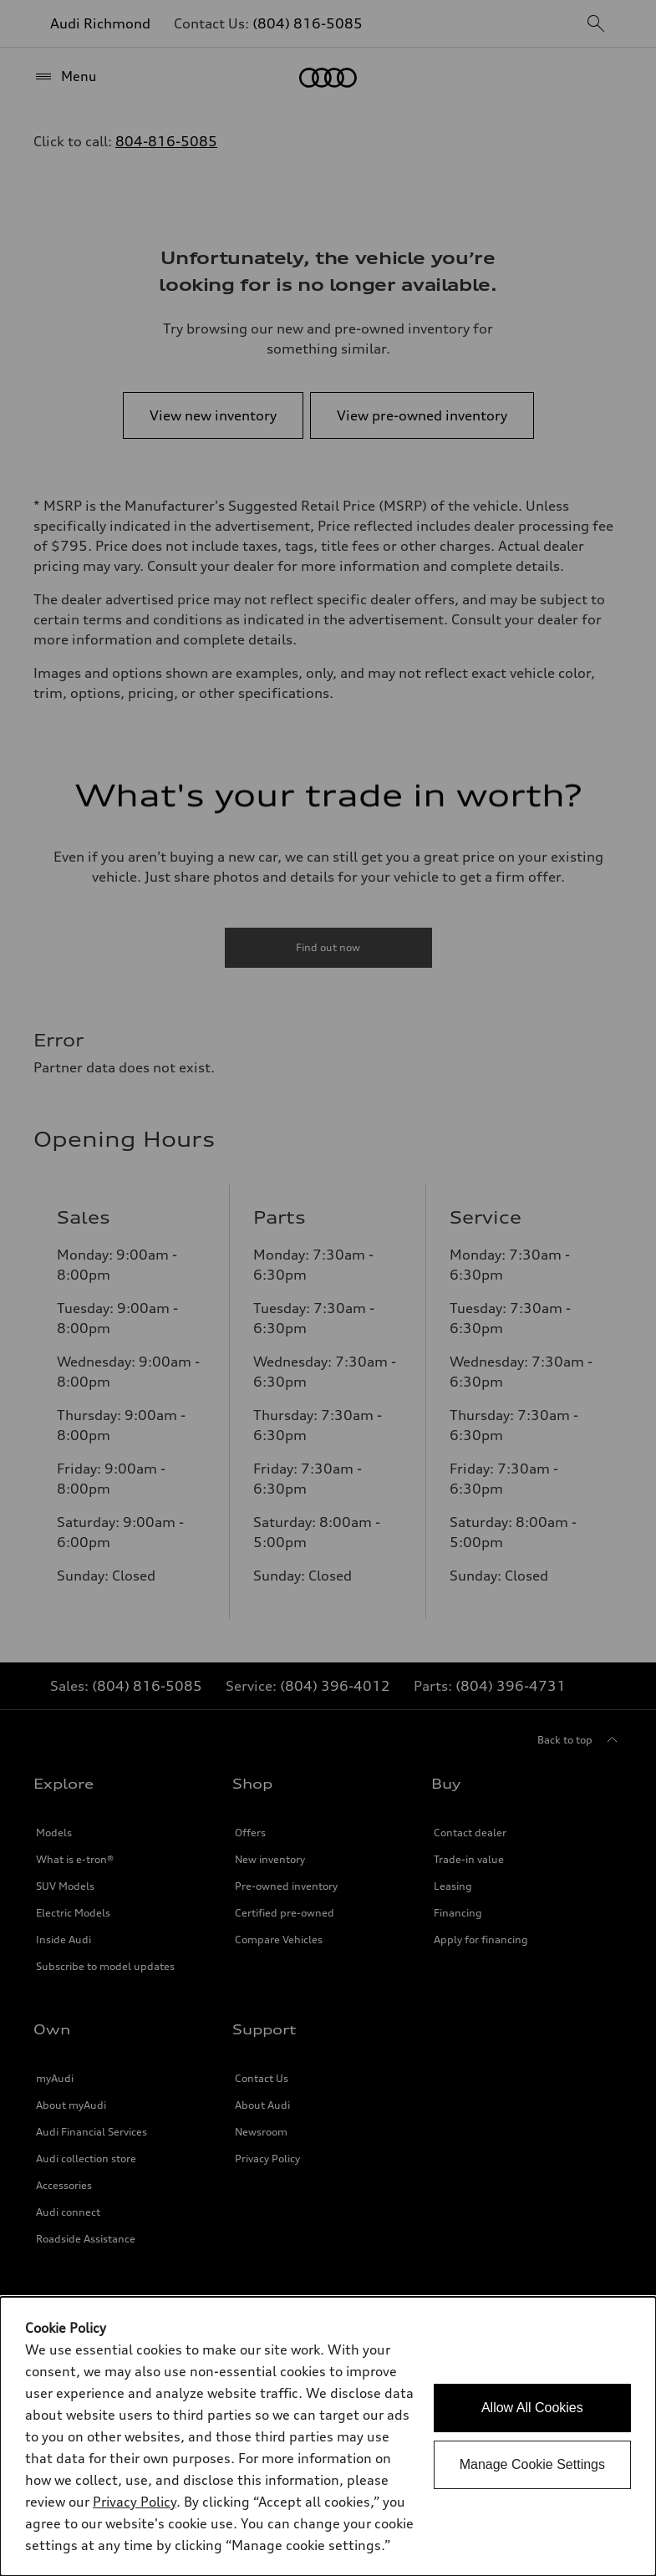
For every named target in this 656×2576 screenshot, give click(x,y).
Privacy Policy (134, 2501)
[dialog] (328, 2436)
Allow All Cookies (532, 2407)
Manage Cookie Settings (532, 2464)
